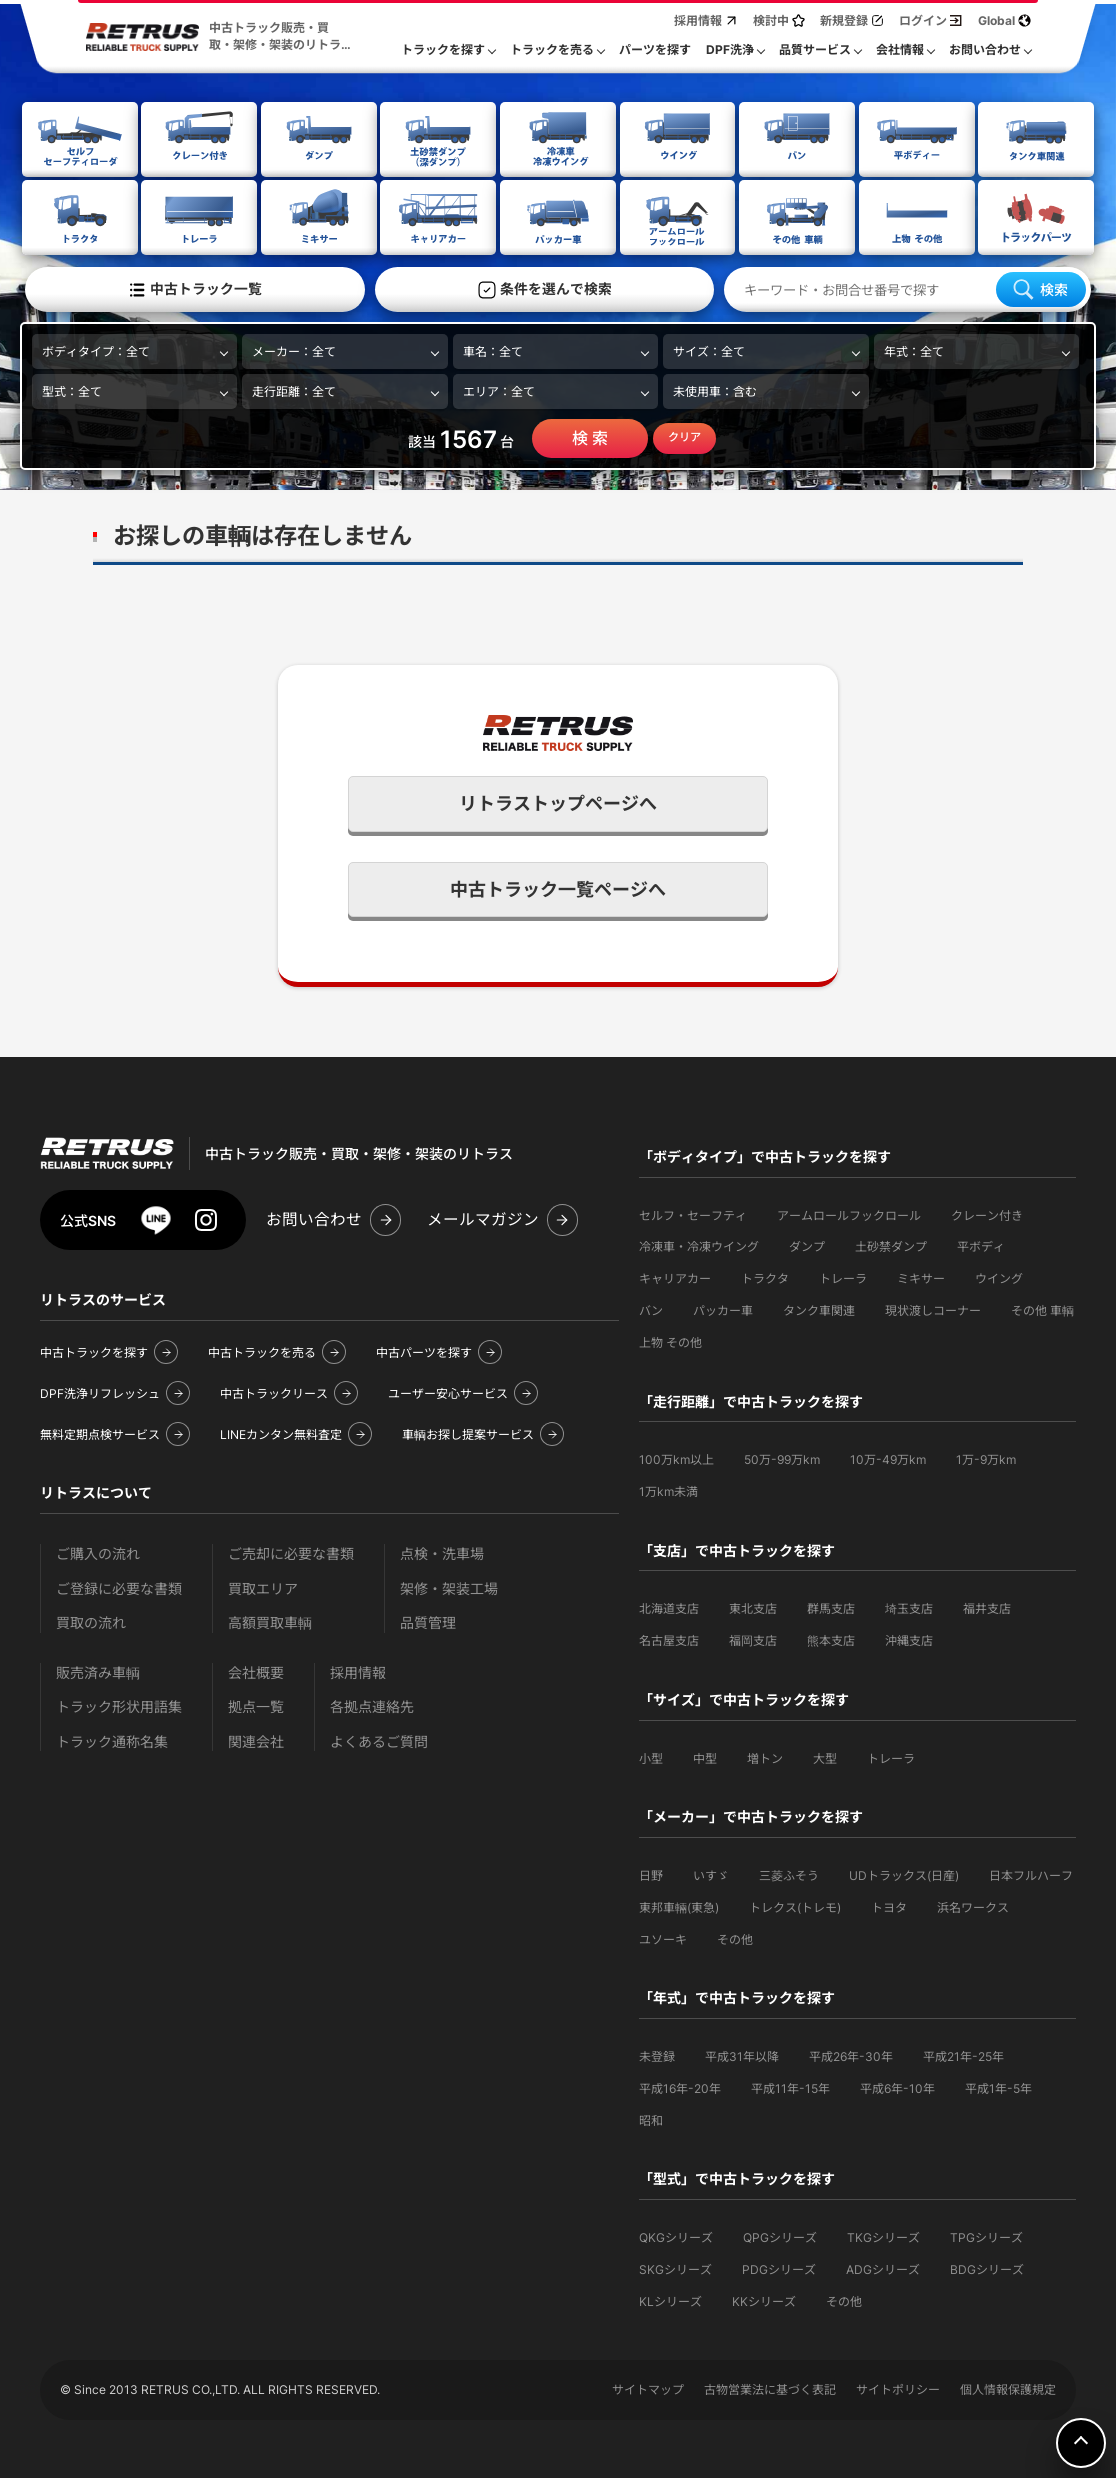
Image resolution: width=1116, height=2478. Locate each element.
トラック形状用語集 (119, 1704)
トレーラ (843, 1276)
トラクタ (765, 1276)
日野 (651, 1873)
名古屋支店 (669, 1638)
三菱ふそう (789, 1873)
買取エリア (263, 1586)
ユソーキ (663, 1937)
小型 (651, 1756)
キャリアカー (675, 1276)
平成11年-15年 (790, 2086)
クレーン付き (987, 1213)
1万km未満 (668, 1489)
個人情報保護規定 (1008, 2387)
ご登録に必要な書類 (119, 1586)
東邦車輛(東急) (679, 1905)
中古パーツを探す (424, 1350)
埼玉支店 (909, 1606)
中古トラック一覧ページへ (558, 887)
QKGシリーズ (676, 2235)
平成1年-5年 (998, 2086)
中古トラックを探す (94, 1350)
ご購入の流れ (98, 1551)
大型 (825, 1756)
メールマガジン (483, 1217)
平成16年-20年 (680, 2086)
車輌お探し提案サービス (468, 1432)
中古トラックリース (274, 1391)
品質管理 (428, 1620)
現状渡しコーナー (933, 1308)
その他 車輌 (1042, 1308)
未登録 (657, 2054)
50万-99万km (782, 1457)
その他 (735, 1937)
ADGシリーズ (883, 2267)
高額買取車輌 (270, 1620)
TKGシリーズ (883, 2235)
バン (651, 1308)
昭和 (651, 2118)
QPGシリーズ (780, 2235)
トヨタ (889, 1905)
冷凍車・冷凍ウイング (699, 1244)
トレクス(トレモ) (795, 1905)
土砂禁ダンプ (891, 1244)
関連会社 (256, 1739)
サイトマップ (648, 2387)
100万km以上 (676, 1457)
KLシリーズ (670, 2299)
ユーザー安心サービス (448, 1391)
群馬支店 (831, 1606)
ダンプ (807, 1244)
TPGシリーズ (986, 2235)
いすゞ (711, 1873)
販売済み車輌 (98, 1670)
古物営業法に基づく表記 (770, 2387)
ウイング (999, 1276)
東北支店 (753, 1606)
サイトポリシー (898, 2387)
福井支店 (987, 1606)
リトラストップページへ (558, 801)
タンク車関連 (819, 1308)
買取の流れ (91, 1620)
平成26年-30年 (851, 2054)
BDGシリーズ (987, 2267)
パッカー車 (723, 1308)
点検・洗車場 (442, 1551)
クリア (684, 435)
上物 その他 (670, 1340)
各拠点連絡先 (372, 1704)
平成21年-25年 (963, 2054)
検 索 (590, 436)
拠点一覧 (256, 1704)
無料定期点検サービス (100, 1432)
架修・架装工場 (449, 1586)
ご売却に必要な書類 (291, 1551)
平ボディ (981, 1244)
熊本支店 (831, 1638)
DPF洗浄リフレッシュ (100, 1391)
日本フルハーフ (1031, 1873)
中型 (705, 1756)
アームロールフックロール (849, 1213)
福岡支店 (753, 1638)
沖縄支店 (909, 1638)
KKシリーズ (764, 2299)
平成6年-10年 (897, 2086)
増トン (765, 1756)
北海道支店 (669, 1606)
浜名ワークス (973, 1905)
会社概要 (256, 1670)
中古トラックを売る (262, 1350)
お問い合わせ (314, 1217)
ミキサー (921, 1276)
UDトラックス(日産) (904, 1873)
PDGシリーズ (779, 2267)
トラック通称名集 (112, 1739)
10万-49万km (888, 1457)
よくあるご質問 (379, 1739)
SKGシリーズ (675, 2267)
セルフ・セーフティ (693, 1213)
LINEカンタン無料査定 (281, 1432)
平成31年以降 (742, 2054)
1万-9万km (986, 1457)
